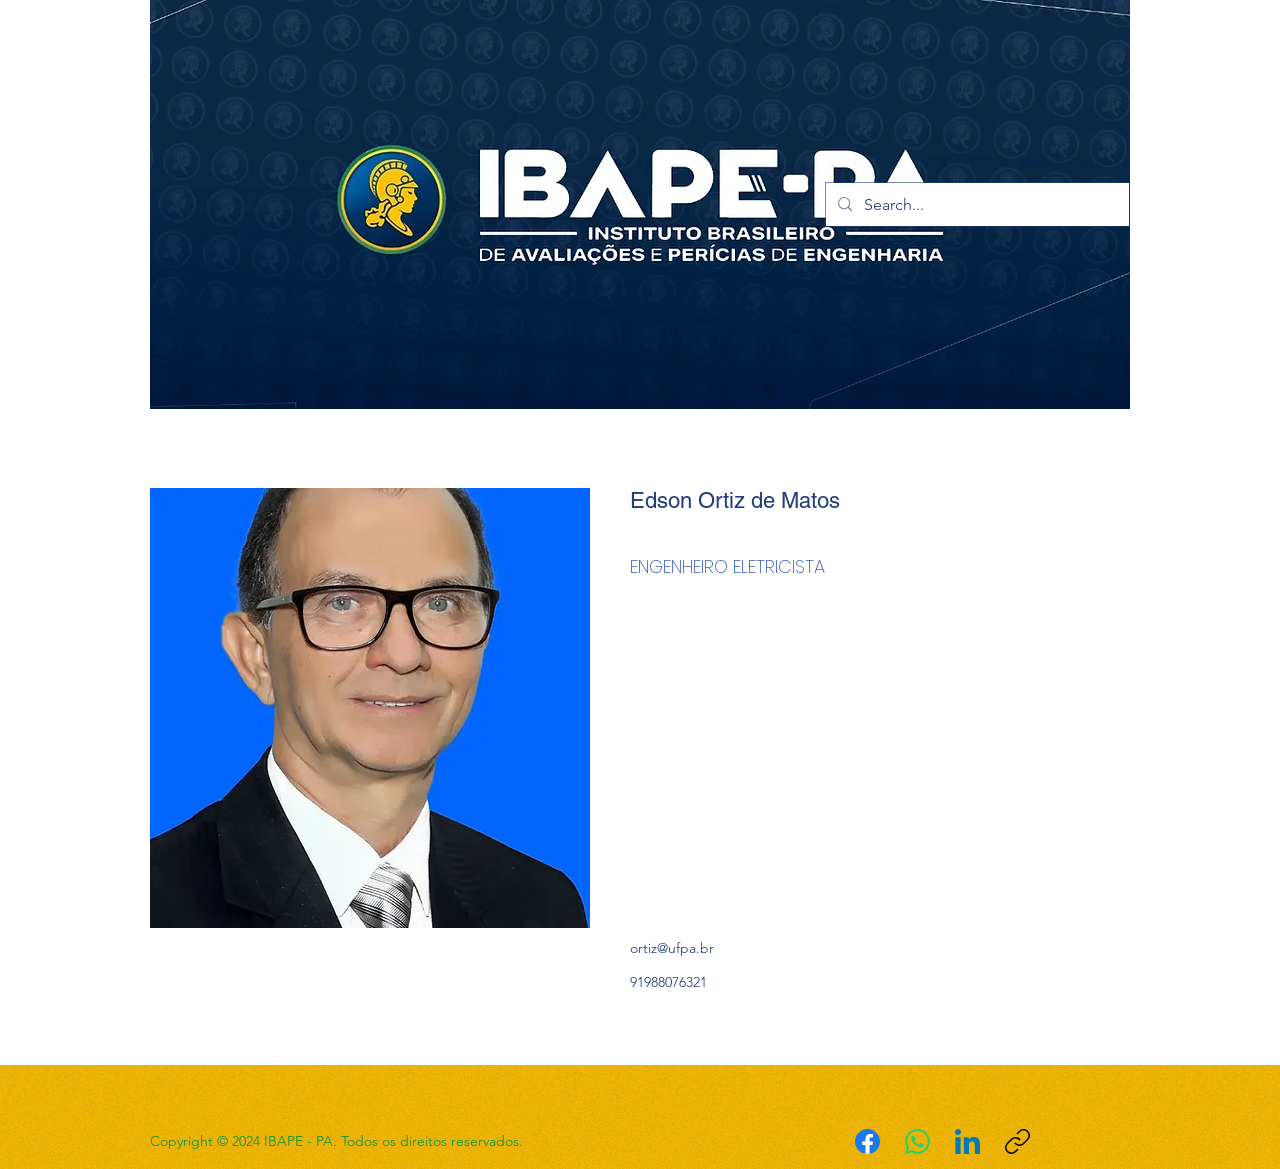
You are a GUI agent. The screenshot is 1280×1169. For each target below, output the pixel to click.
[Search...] (975, 205)
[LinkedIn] (967, 1141)
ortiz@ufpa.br (672, 948)
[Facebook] (867, 1141)
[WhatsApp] (917, 1141)
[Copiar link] (1017, 1141)
